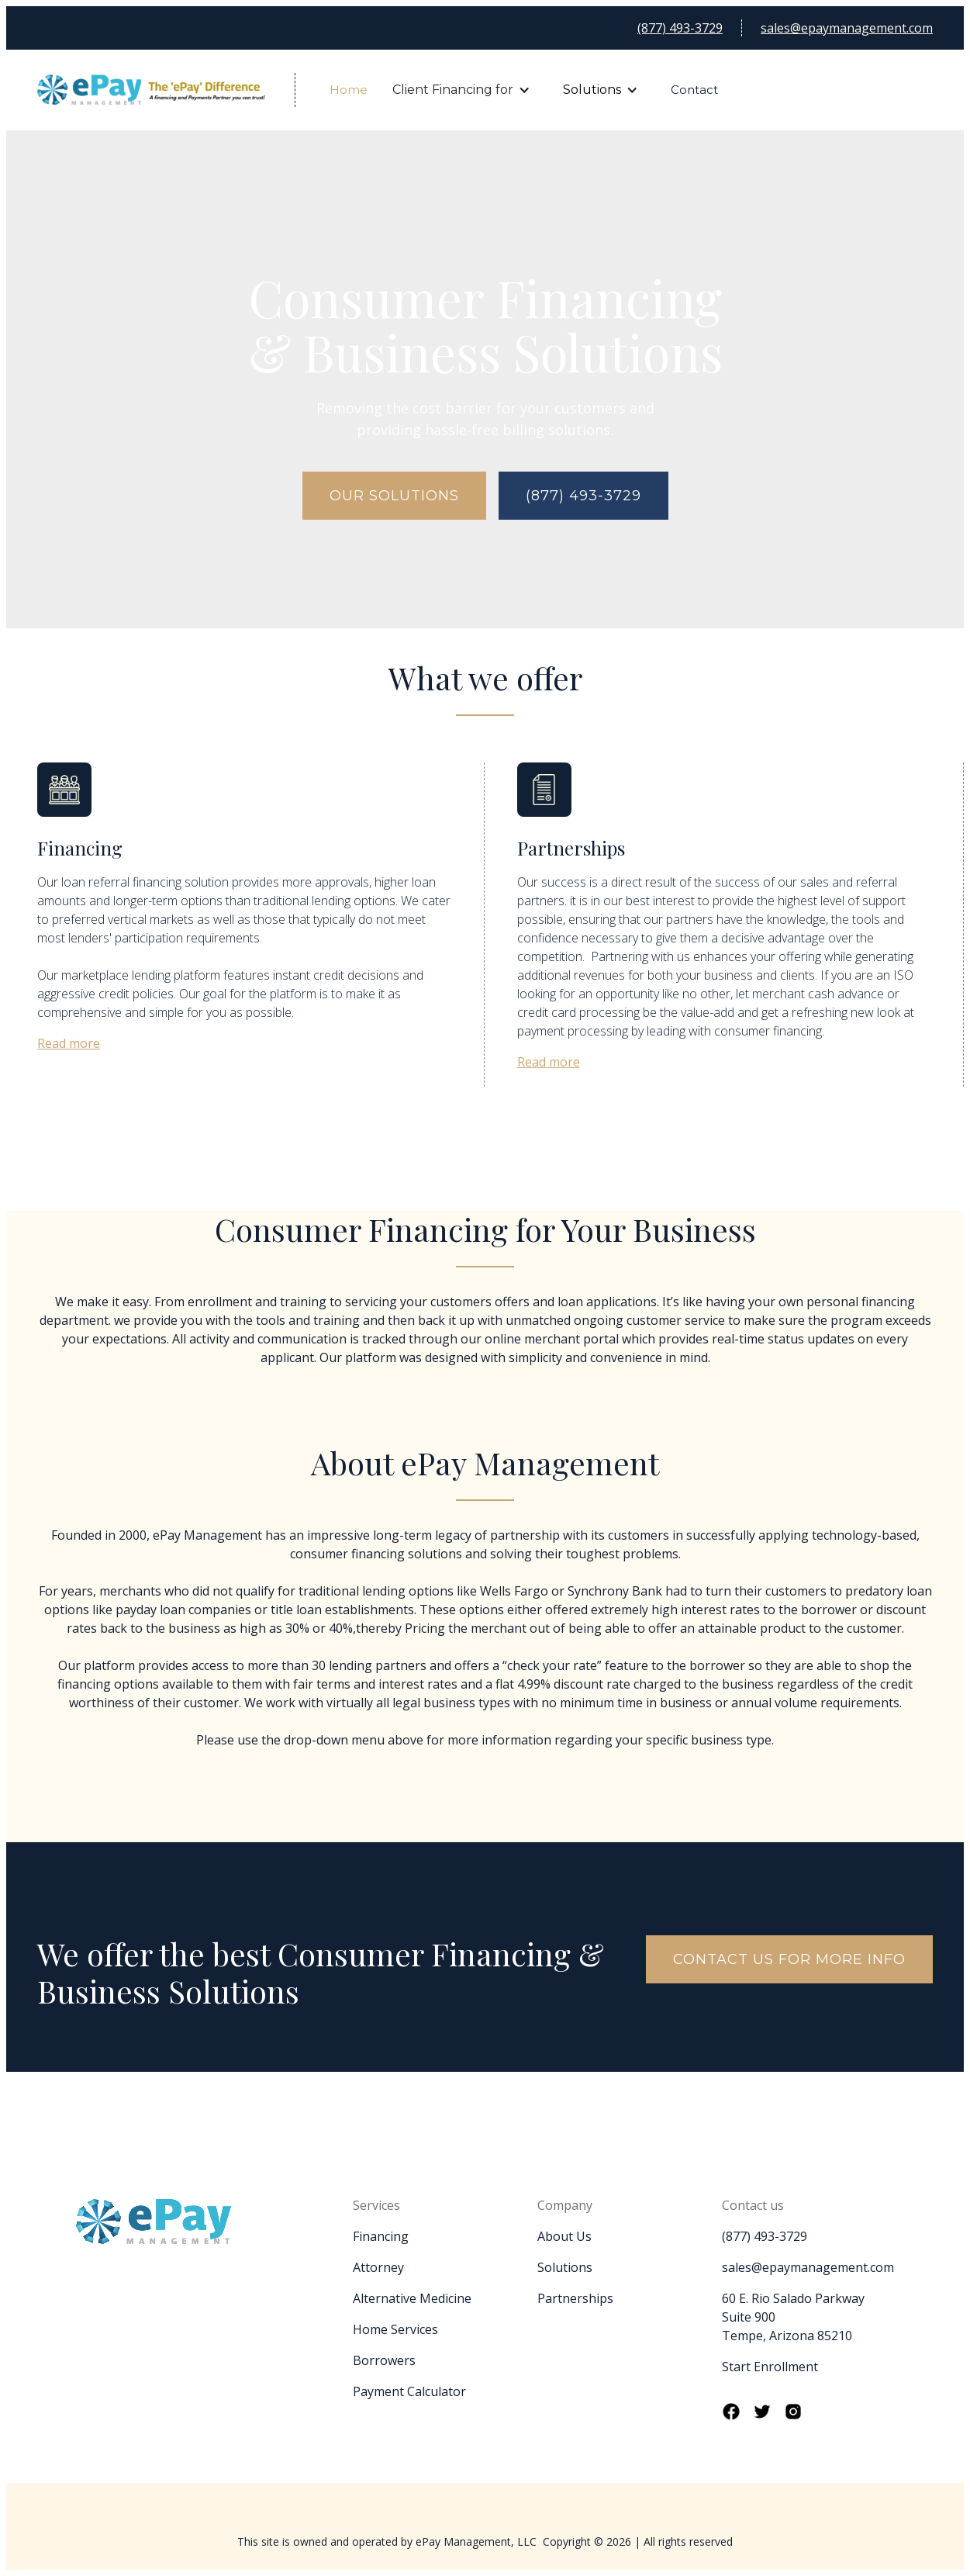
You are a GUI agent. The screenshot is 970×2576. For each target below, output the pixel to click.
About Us (564, 2236)
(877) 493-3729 (680, 27)
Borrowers (384, 2360)
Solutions (592, 89)
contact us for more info (789, 1959)
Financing (381, 2236)
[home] (166, 90)
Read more (68, 1043)
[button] (460, 90)
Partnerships (575, 2298)
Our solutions (394, 495)
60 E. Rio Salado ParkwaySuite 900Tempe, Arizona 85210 (793, 2317)
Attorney (378, 2267)
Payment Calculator (409, 2391)
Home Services (395, 2329)
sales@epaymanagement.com (847, 27)
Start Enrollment (770, 2366)
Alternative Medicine (412, 2298)
